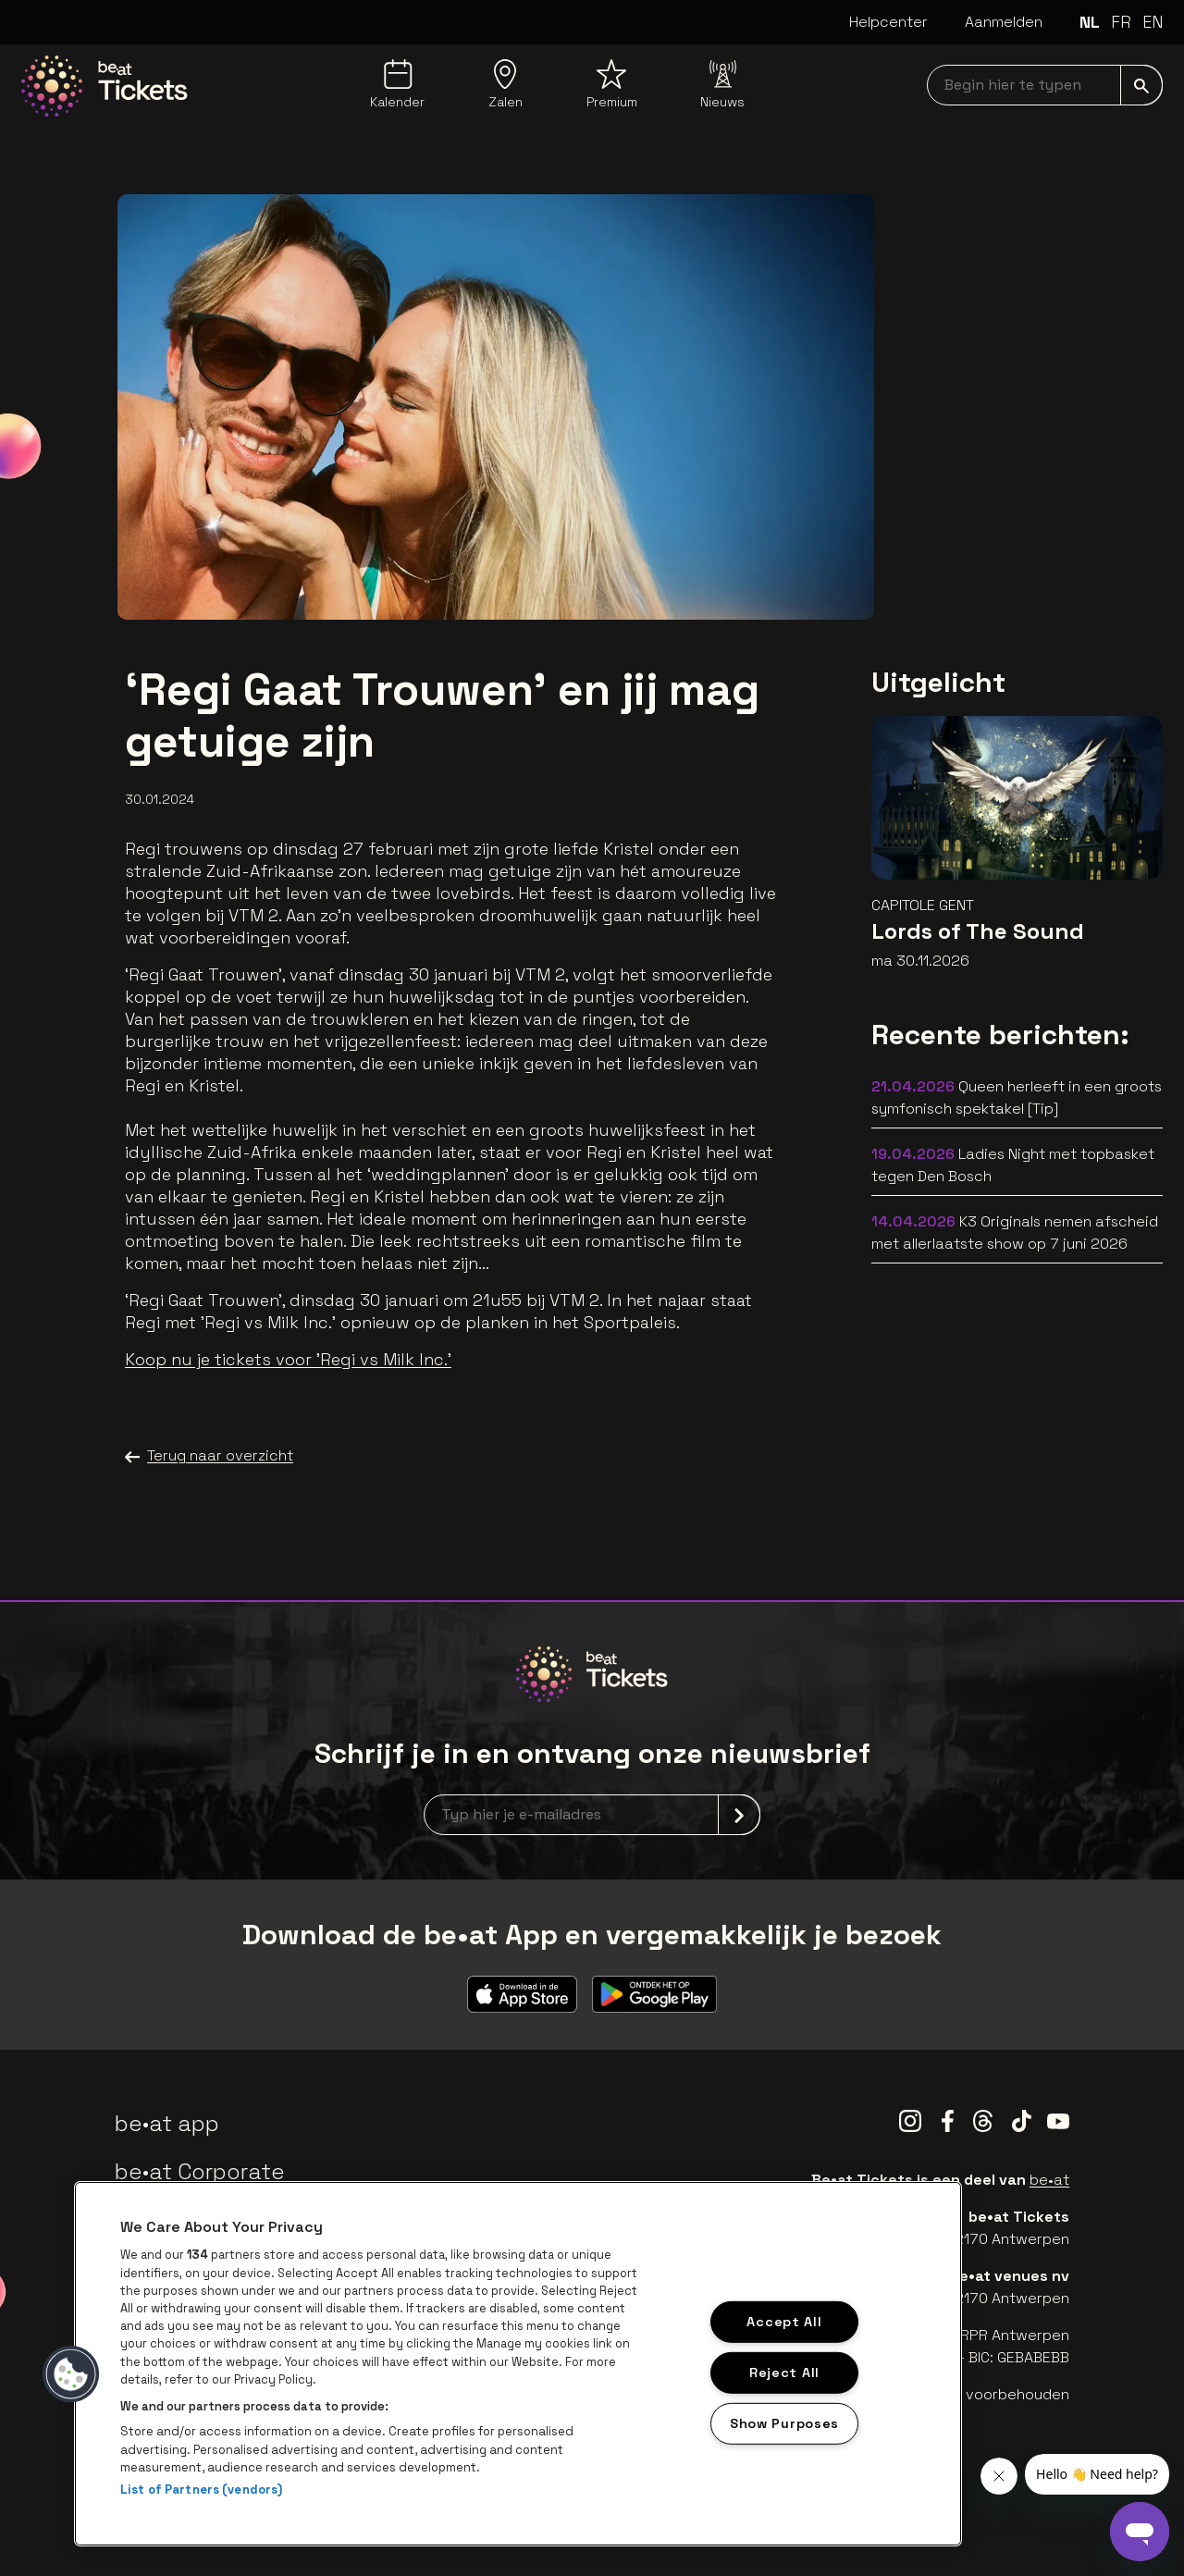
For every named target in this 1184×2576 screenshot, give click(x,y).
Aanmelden (1003, 21)
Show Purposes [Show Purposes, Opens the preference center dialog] (784, 2422)
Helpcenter (888, 21)
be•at (1049, 2179)
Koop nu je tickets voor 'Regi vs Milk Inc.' (288, 1359)
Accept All (783, 2321)
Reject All (784, 2372)
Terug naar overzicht (209, 1456)
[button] (71, 2374)
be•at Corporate (200, 2171)
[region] (518, 2363)
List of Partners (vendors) (201, 2489)
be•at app (167, 2123)
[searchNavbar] (1045, 85)
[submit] (1141, 85)
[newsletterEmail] (592, 1814)
